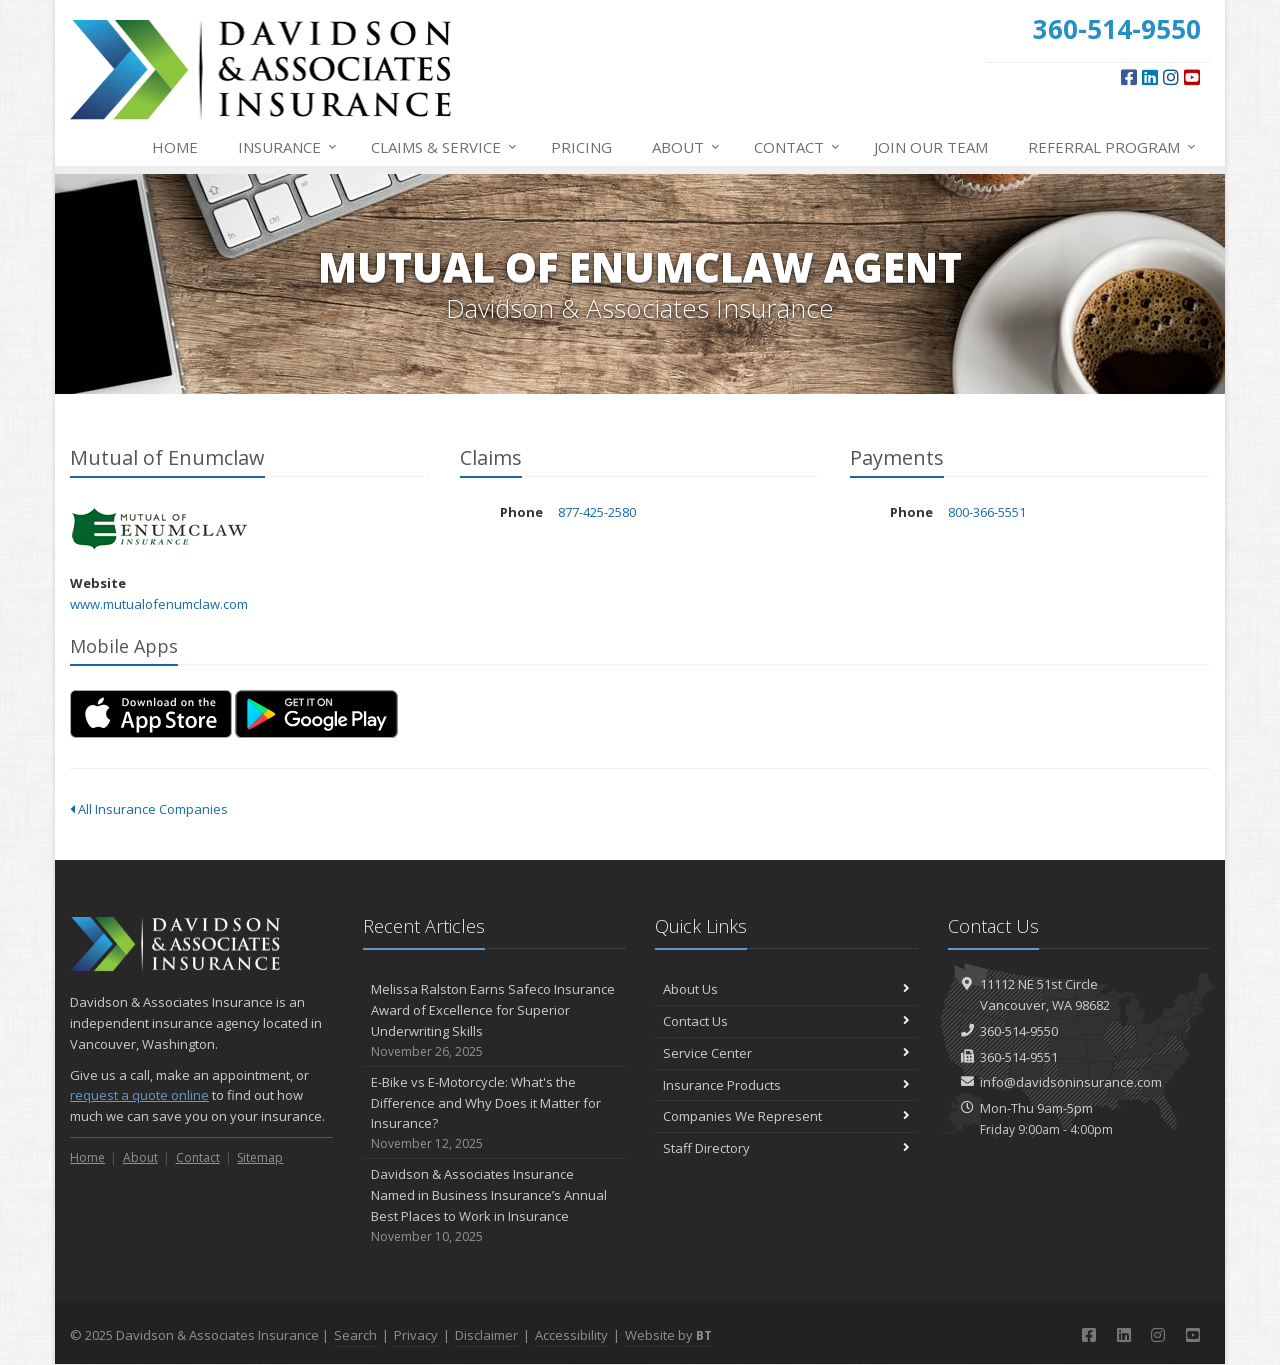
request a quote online (139, 1095)
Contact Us (786, 1021)
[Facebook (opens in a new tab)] (1129, 77)
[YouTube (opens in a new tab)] (1192, 77)
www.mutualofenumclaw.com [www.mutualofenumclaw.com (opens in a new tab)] (159, 604)
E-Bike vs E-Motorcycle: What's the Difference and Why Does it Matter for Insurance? (494, 1113)
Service (445, 147)
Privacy (416, 1335)
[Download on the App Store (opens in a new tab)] (151, 714)
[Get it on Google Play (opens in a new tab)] (316, 714)
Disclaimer (486, 1335)
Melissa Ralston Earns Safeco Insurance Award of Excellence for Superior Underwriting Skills (494, 1020)
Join (931, 147)
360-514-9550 (1019, 1031)
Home (175, 147)
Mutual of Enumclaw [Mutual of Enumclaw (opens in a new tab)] (159, 529)
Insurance (288, 147)
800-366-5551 (987, 512)
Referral (1113, 147)
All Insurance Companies (149, 809)
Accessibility (571, 1335)
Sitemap (260, 1157)
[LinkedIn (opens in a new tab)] (1150, 77)
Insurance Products (786, 1085)
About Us (786, 989)
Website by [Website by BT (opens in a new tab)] (668, 1335)
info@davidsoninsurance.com (1071, 1082)
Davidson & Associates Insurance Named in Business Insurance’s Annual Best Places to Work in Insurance (494, 1205)
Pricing (581, 147)
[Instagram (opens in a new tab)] (1171, 77)
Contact (798, 147)
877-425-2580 (597, 512)
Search (355, 1335)
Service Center (786, 1053)
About (687, 147)
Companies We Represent (786, 1116)
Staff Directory (786, 1148)
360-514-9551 (1019, 1057)
